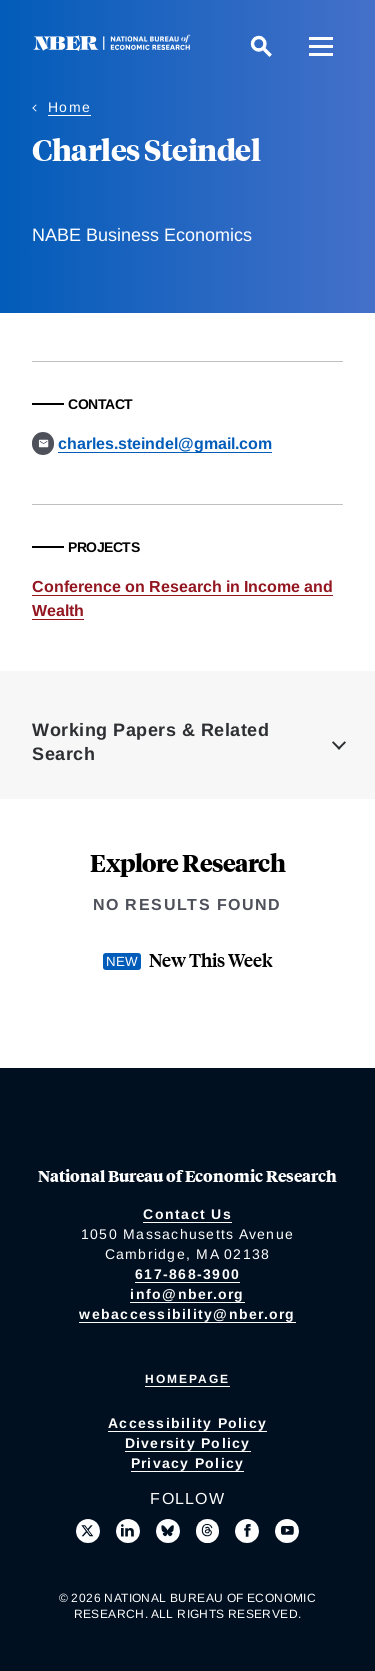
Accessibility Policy (187, 1423)
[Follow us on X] (88, 1531)
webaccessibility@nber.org (187, 1314)
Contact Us (187, 1214)
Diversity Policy (188, 1443)
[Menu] (321, 46)
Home (69, 107)
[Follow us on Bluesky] (168, 1531)
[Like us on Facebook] (247, 1531)
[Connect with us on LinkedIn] (128, 1531)
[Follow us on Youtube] (287, 1531)
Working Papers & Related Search (150, 742)
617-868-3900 (187, 1274)
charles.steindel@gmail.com (165, 443)
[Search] (261, 46)
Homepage (187, 1379)
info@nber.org (187, 1294)
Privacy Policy (188, 1463)
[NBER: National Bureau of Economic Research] (116, 45)
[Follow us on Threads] (208, 1531)
